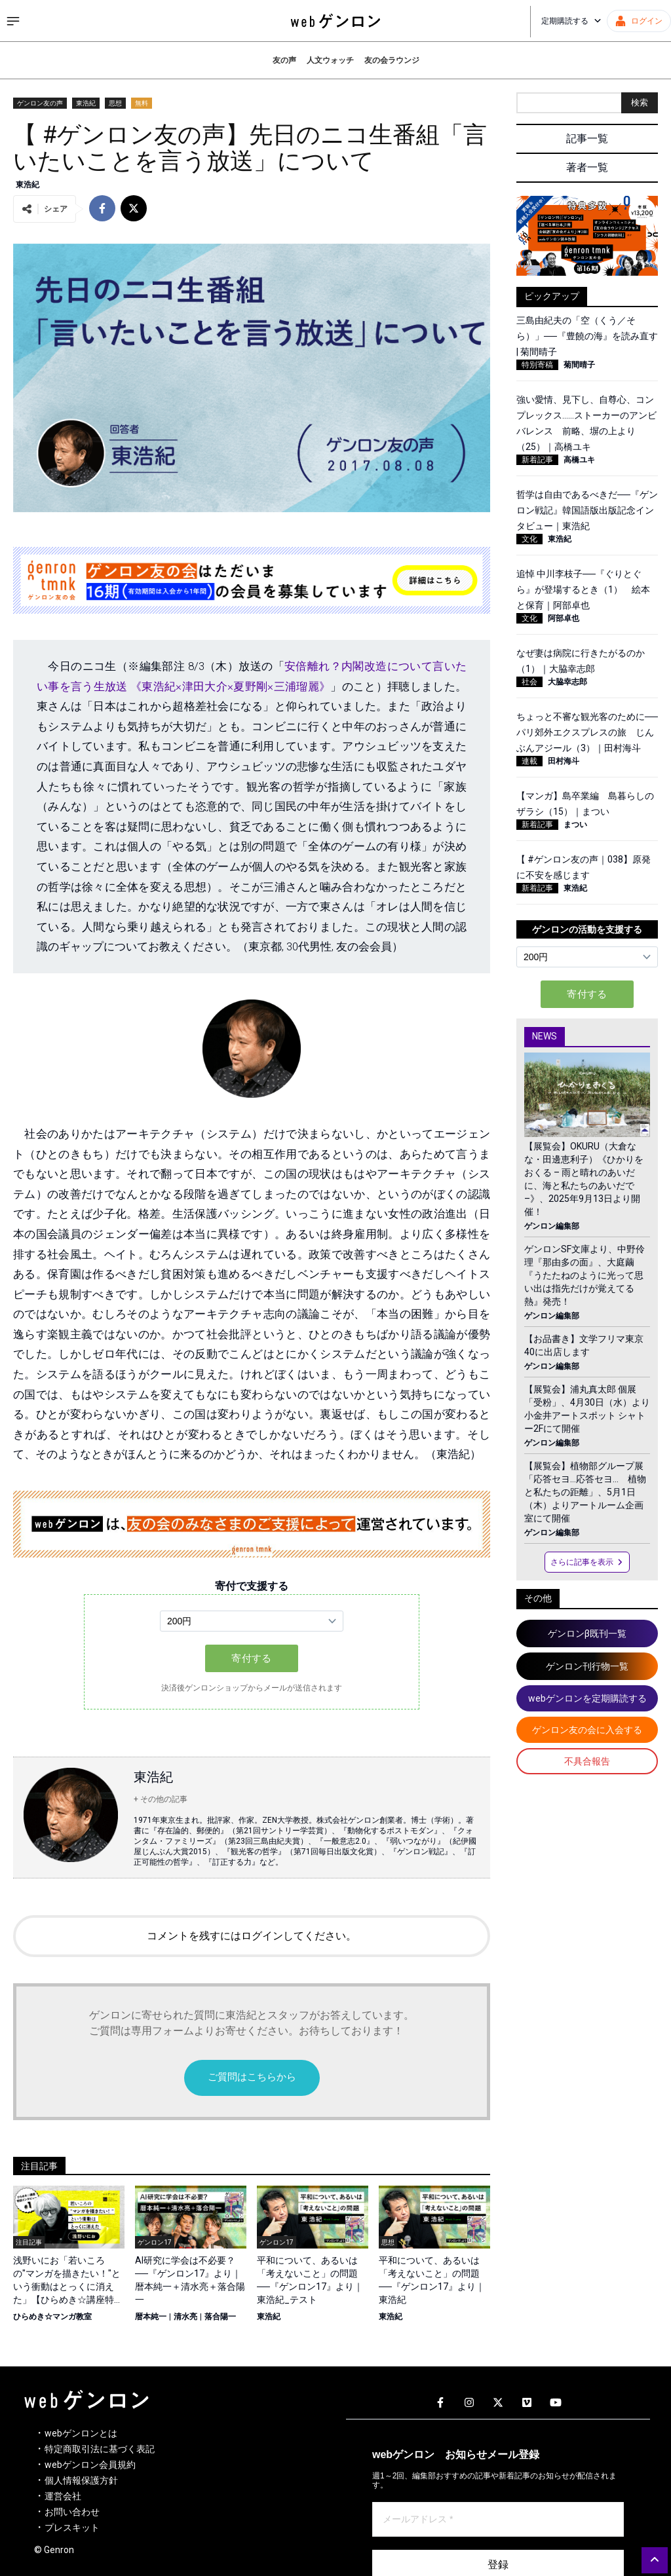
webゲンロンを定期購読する (587, 1698)
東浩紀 (86, 103)
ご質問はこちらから (252, 2077)
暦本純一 (150, 2316)
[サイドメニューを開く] (13, 21)
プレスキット (72, 2527)
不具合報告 (587, 1761)
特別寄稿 (537, 364)
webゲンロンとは (81, 2433)
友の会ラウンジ (391, 60)
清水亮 (185, 2316)
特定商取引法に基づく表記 (100, 2449)
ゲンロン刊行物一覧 (587, 1666)
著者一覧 (587, 167)
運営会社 (63, 2496)
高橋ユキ (579, 459)
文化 (529, 539)
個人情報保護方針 (81, 2480)
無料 (141, 103)
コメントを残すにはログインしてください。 (251, 1936)
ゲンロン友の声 (40, 103)
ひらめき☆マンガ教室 (52, 2316)
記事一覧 (587, 138)
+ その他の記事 (160, 1799)
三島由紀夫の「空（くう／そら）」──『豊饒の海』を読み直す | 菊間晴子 (587, 336)
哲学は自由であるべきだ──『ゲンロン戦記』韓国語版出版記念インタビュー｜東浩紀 (587, 510)
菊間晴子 (579, 364)
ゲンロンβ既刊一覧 (587, 1633)
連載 (529, 761)
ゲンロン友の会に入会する (587, 1730)
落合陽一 (220, 2316)
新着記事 (537, 459)
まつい (575, 824)
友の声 (284, 60)
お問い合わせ (72, 2512)
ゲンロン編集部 (551, 1226)
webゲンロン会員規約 (90, 2464)
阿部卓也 (563, 618)
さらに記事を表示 (587, 1562)
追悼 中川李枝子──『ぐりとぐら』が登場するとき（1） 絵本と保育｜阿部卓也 (583, 589)
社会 (529, 681)
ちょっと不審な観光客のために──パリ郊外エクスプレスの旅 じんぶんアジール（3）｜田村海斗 (587, 732)
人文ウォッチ (330, 60)
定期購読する (571, 21)
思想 (115, 103)
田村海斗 (563, 761)
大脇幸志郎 (567, 681)
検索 (639, 102)
